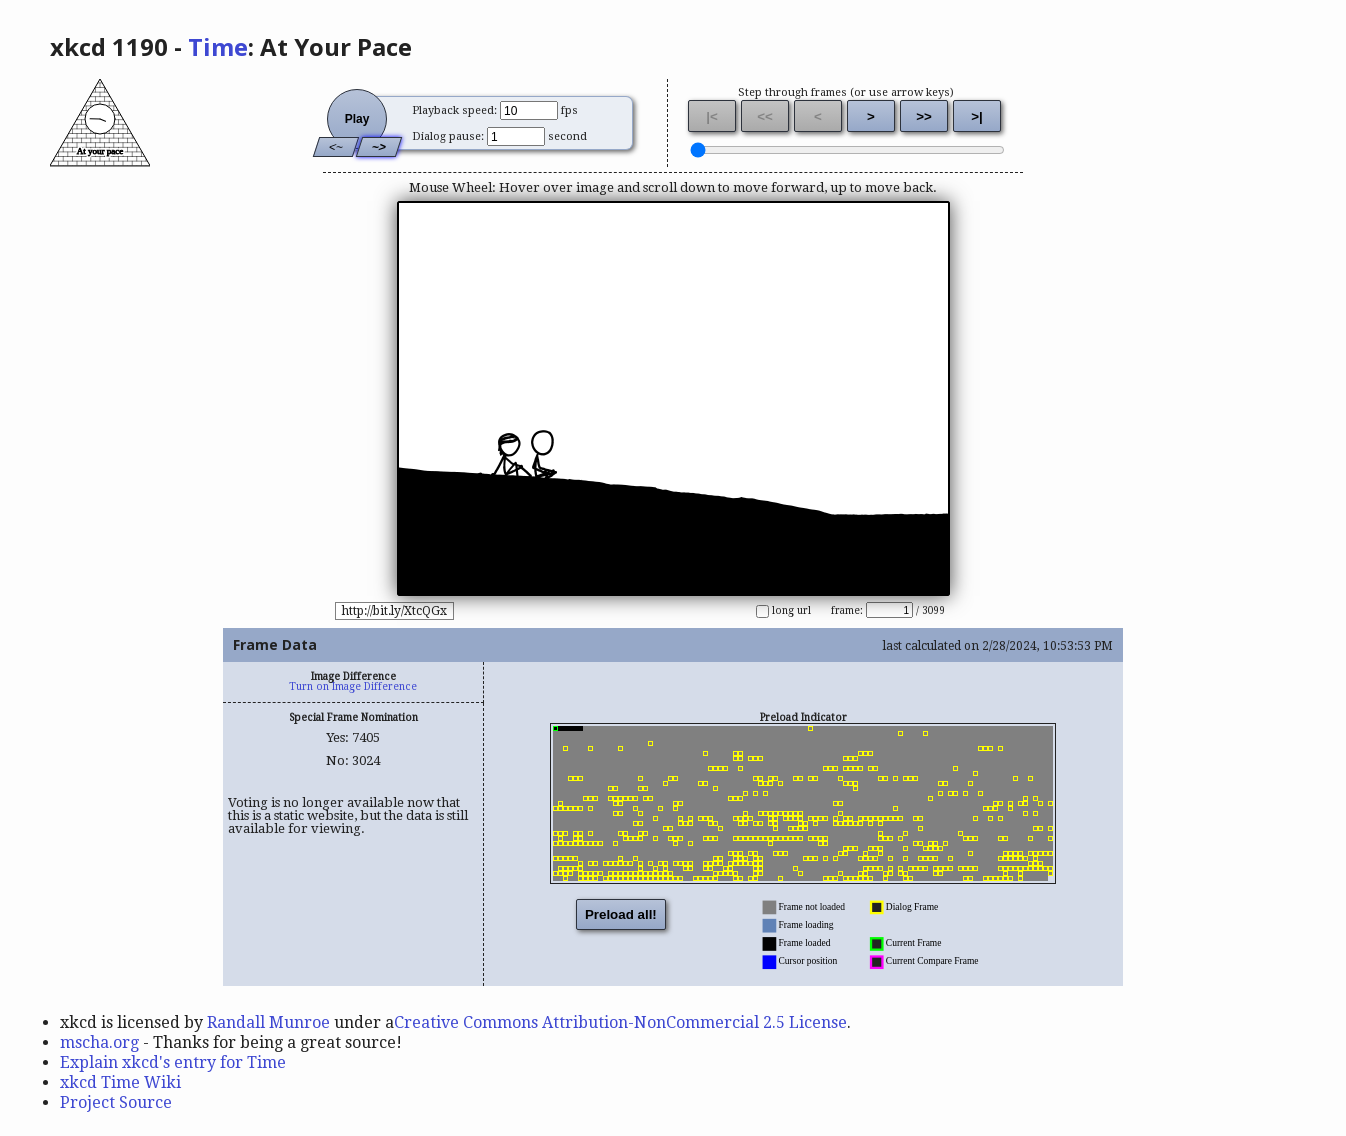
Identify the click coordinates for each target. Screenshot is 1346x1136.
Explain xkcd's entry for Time (173, 1062)
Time (218, 46)
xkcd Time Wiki (120, 1082)
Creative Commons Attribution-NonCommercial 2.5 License (620, 1022)
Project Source (116, 1102)
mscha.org (99, 1042)
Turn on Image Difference (353, 686)
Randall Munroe (268, 1022)
